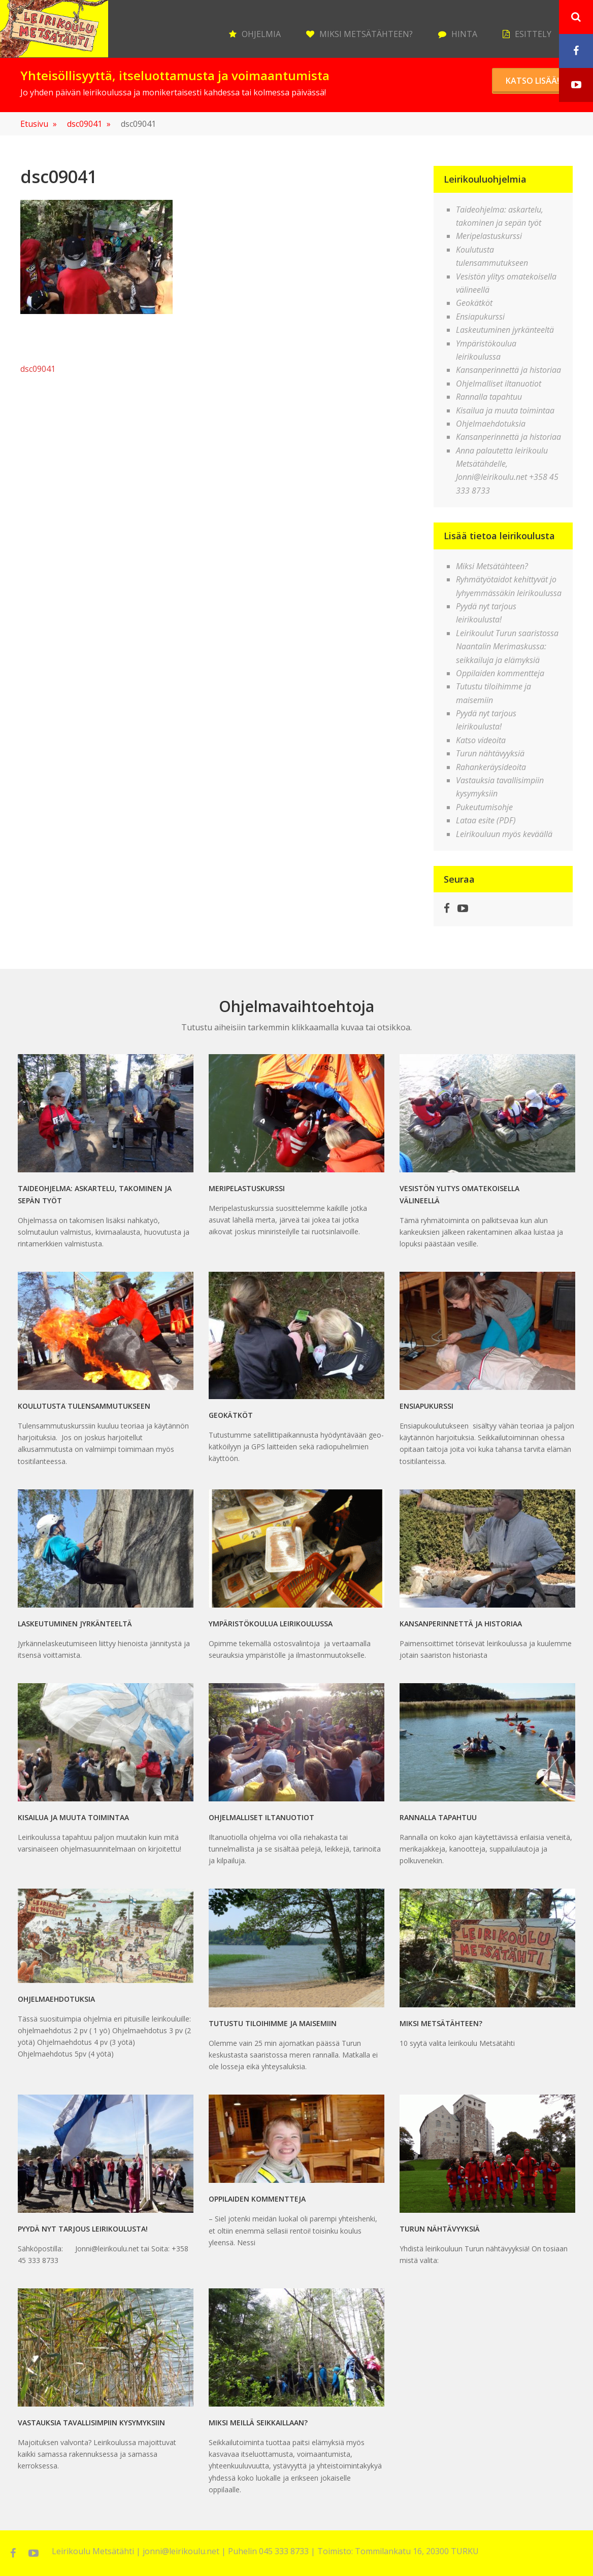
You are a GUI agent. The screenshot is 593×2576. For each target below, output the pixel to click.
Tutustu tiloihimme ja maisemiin (273, 2023)
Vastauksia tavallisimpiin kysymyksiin (91, 2422)
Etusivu (38, 123)
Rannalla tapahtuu (489, 396)
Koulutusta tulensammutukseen (84, 1406)
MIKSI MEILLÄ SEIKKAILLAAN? (258, 2422)
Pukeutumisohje (484, 807)
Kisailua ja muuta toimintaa (505, 410)
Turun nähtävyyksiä (490, 753)
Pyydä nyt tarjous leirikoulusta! (83, 2229)
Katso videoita (481, 740)
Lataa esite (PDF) (486, 820)
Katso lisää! (532, 80)
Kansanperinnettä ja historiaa (508, 369)
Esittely (533, 34)
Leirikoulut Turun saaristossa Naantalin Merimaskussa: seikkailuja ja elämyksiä (507, 647)
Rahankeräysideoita (491, 767)
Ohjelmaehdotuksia (490, 423)
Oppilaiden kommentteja (500, 673)
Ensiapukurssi (480, 316)
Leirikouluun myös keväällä (504, 834)
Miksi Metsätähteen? (366, 34)
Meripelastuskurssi (489, 235)
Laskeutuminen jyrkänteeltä (505, 329)
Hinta (464, 34)
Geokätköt (474, 302)
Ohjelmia (261, 34)
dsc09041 (89, 123)
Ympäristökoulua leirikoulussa (271, 1623)
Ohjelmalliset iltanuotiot (498, 383)
